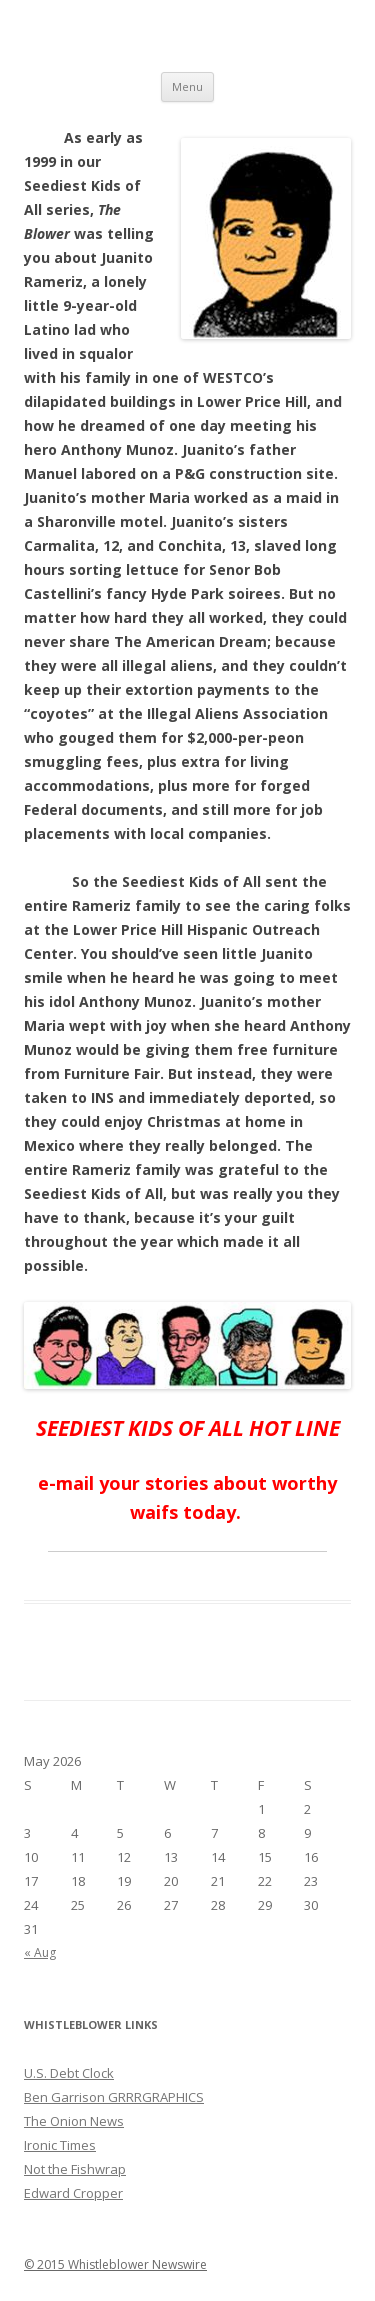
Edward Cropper (73, 2193)
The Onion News (74, 2121)
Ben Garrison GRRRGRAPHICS (114, 2097)
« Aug (40, 1952)
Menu (187, 86)
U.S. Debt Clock (69, 2073)
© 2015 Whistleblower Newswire (115, 2264)
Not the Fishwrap (75, 2169)
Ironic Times (60, 2145)
